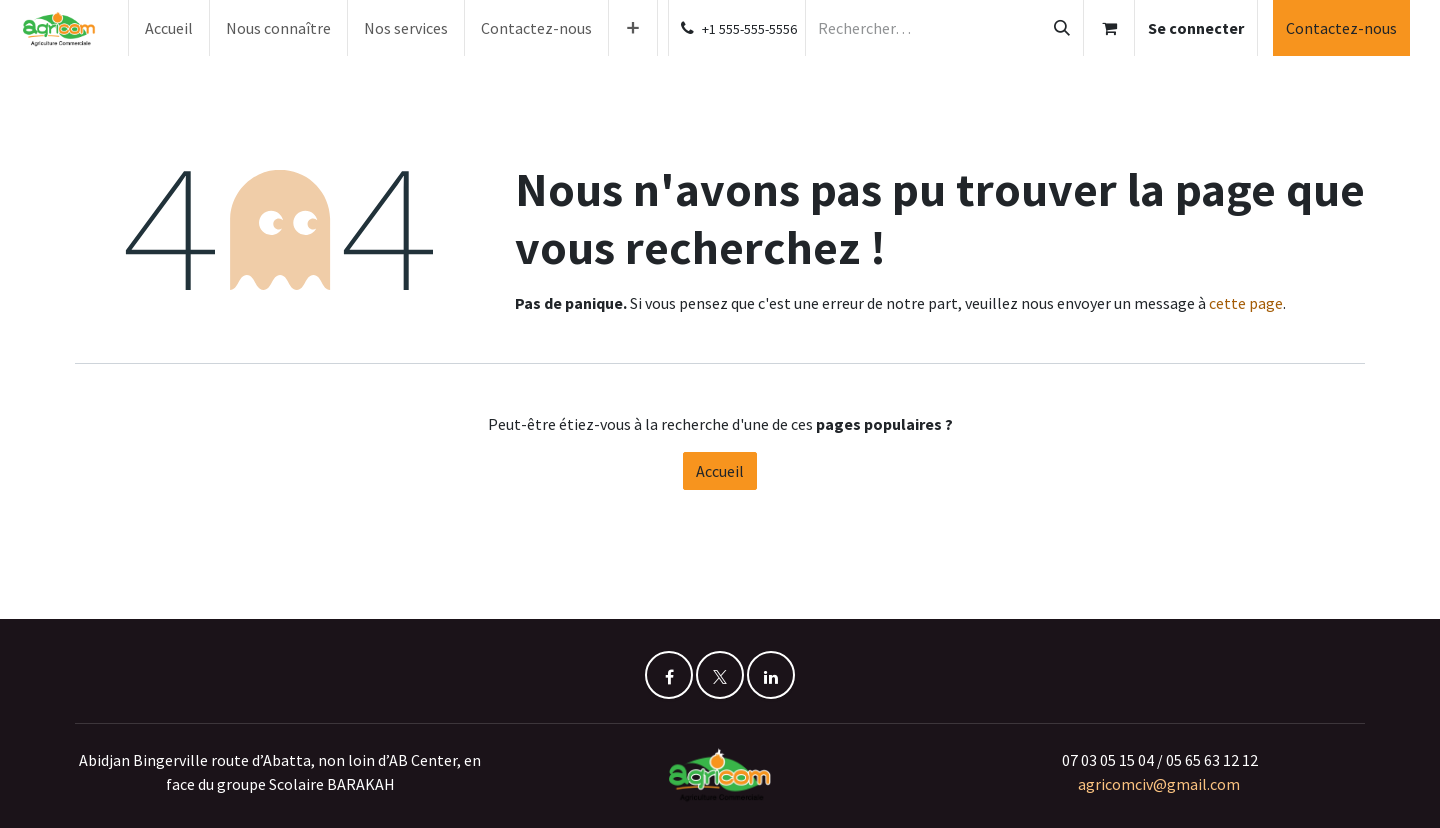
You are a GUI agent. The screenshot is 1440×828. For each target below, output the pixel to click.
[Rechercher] (1062, 28)
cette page (1246, 303)
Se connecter (1196, 28)
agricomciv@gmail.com (1160, 784)
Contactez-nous (1341, 28)
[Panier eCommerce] (1109, 28)
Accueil (720, 471)
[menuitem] (169, 28)
